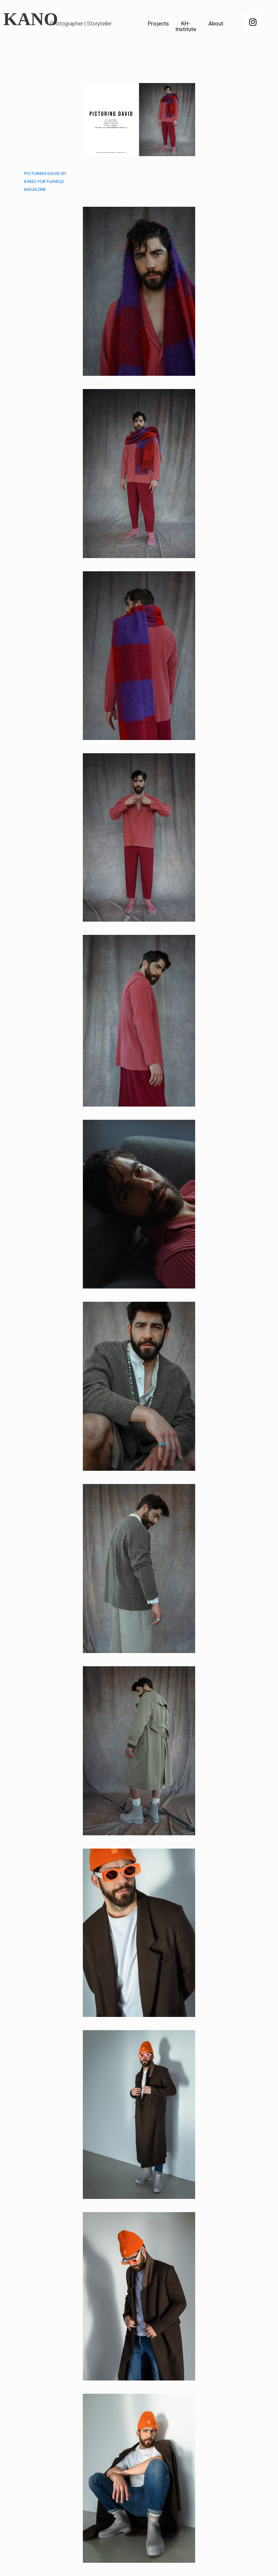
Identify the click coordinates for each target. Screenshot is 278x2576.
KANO (30, 19)
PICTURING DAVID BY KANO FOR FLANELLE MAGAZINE (45, 181)
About (215, 23)
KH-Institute (185, 26)
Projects (158, 23)
